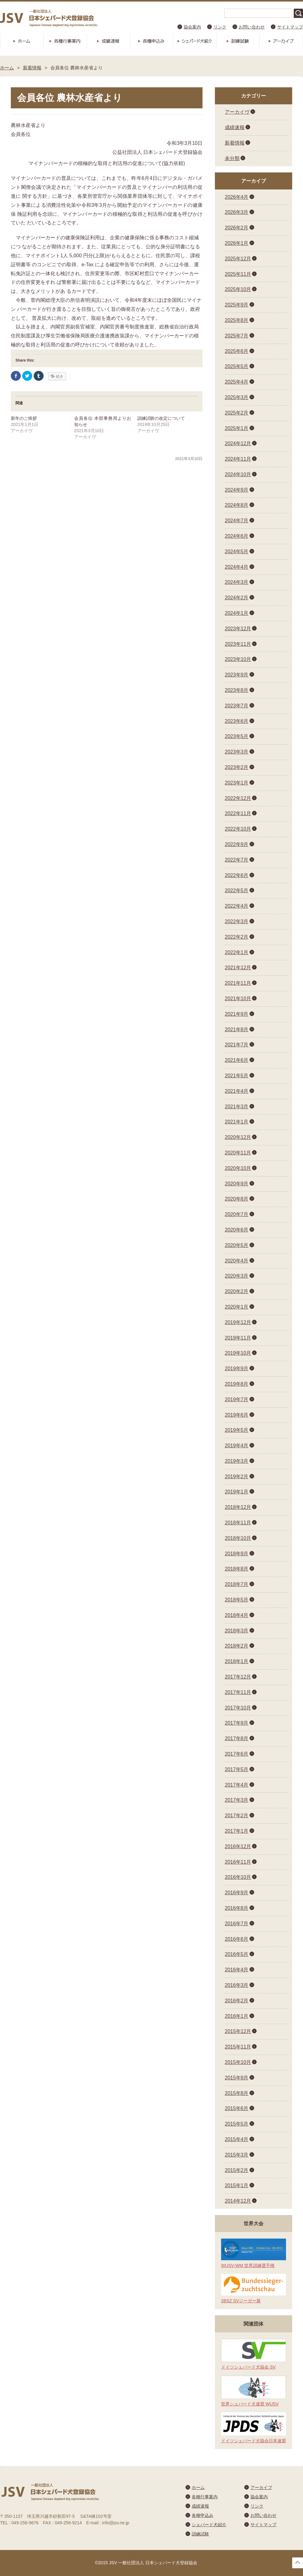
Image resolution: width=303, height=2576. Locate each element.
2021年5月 (237, 1075)
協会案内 (192, 26)
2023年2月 (237, 767)
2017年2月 (237, 1815)
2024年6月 (237, 536)
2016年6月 (237, 1939)
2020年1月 (237, 1307)
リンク (219, 26)
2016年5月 (237, 1954)
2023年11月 (238, 644)
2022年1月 (237, 952)
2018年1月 (237, 1661)
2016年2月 (237, 2000)
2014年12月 (238, 2201)
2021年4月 (237, 1091)
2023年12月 (238, 628)
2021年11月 (238, 983)
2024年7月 (237, 520)
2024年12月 (238, 443)
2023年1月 (237, 782)
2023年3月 (237, 751)
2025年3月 (237, 397)
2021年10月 (238, 998)
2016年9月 (237, 1892)
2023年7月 (237, 705)
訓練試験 (237, 41)
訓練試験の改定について (161, 418)
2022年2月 (237, 937)
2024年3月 (237, 582)
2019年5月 (237, 1430)
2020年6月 (237, 1229)
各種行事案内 (65, 41)
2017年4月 (237, 1785)
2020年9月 (237, 1183)
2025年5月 (237, 366)
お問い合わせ (252, 26)
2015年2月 (237, 2170)
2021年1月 (237, 1121)
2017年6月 (237, 1754)
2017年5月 (237, 1769)
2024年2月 (237, 597)
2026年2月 (237, 227)
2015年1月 (237, 2185)
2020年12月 (238, 1137)
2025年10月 (238, 289)
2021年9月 (237, 1014)
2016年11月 (238, 1862)
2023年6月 (237, 721)
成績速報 (108, 41)
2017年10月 (238, 1707)
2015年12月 (238, 2031)
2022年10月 (238, 829)
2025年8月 (237, 320)
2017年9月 (237, 1723)
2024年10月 (238, 474)
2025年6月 (237, 351)
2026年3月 (237, 212)
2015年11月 (238, 2046)
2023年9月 (237, 674)
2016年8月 (237, 1908)
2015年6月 (237, 2108)
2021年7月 (237, 1044)
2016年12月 (238, 1846)
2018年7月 (237, 1584)
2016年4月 (237, 1969)
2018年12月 (238, 1507)
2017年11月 (238, 1692)
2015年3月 (237, 2154)
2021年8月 (237, 1029)
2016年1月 (237, 2016)
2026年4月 (237, 197)
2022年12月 (238, 798)
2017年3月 (237, 1800)
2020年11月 (238, 1152)
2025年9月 (237, 304)
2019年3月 (237, 1461)
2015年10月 (238, 2062)
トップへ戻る (297, 2562)
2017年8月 (237, 1738)
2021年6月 (237, 1060)
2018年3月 (237, 1630)
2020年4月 (237, 1260)
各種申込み (151, 41)
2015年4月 (237, 2139)
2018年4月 (237, 1615)
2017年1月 (237, 1831)
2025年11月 (238, 274)
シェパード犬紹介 (194, 41)
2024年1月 (237, 613)
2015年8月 (237, 2093)
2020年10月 (238, 1168)
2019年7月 (237, 1399)
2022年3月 (237, 921)
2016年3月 (237, 1985)
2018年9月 (237, 1553)
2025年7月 (237, 335)
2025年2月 (237, 412)
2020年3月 (237, 1276)
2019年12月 (238, 1322)
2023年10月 (238, 659)
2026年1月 (237, 243)
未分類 (232, 158)
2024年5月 (237, 551)
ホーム (21, 41)
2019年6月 (237, 1415)
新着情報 (32, 67)
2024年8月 (237, 505)
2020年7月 (237, 1214)
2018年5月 (237, 1599)
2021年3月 (237, 1106)
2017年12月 (238, 1676)
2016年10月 (238, 1877)
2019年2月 (237, 1476)
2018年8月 (237, 1568)
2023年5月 (237, 736)
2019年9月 (237, 1368)
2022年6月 (237, 875)
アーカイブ (281, 41)
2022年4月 (237, 906)
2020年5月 (237, 1245)
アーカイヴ (237, 112)
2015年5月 (237, 2123)
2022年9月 (237, 844)
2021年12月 (238, 967)
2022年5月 (237, 890)
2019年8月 (237, 1384)
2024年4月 (237, 567)
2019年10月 (238, 1353)
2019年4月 (237, 1445)
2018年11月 (238, 1522)
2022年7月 (237, 859)
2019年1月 (237, 1491)
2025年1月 (237, 428)
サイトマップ (290, 26)
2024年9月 (237, 490)
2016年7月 (237, 1923)
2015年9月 (237, 2077)
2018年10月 (238, 1538)
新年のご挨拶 (24, 418)
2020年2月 (237, 1291)
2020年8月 (237, 1198)
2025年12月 (238, 258)
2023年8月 (237, 690)
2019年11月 (238, 1337)
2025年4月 (237, 381)
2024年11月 (238, 459)
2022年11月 (238, 813)
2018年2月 (237, 1646)
